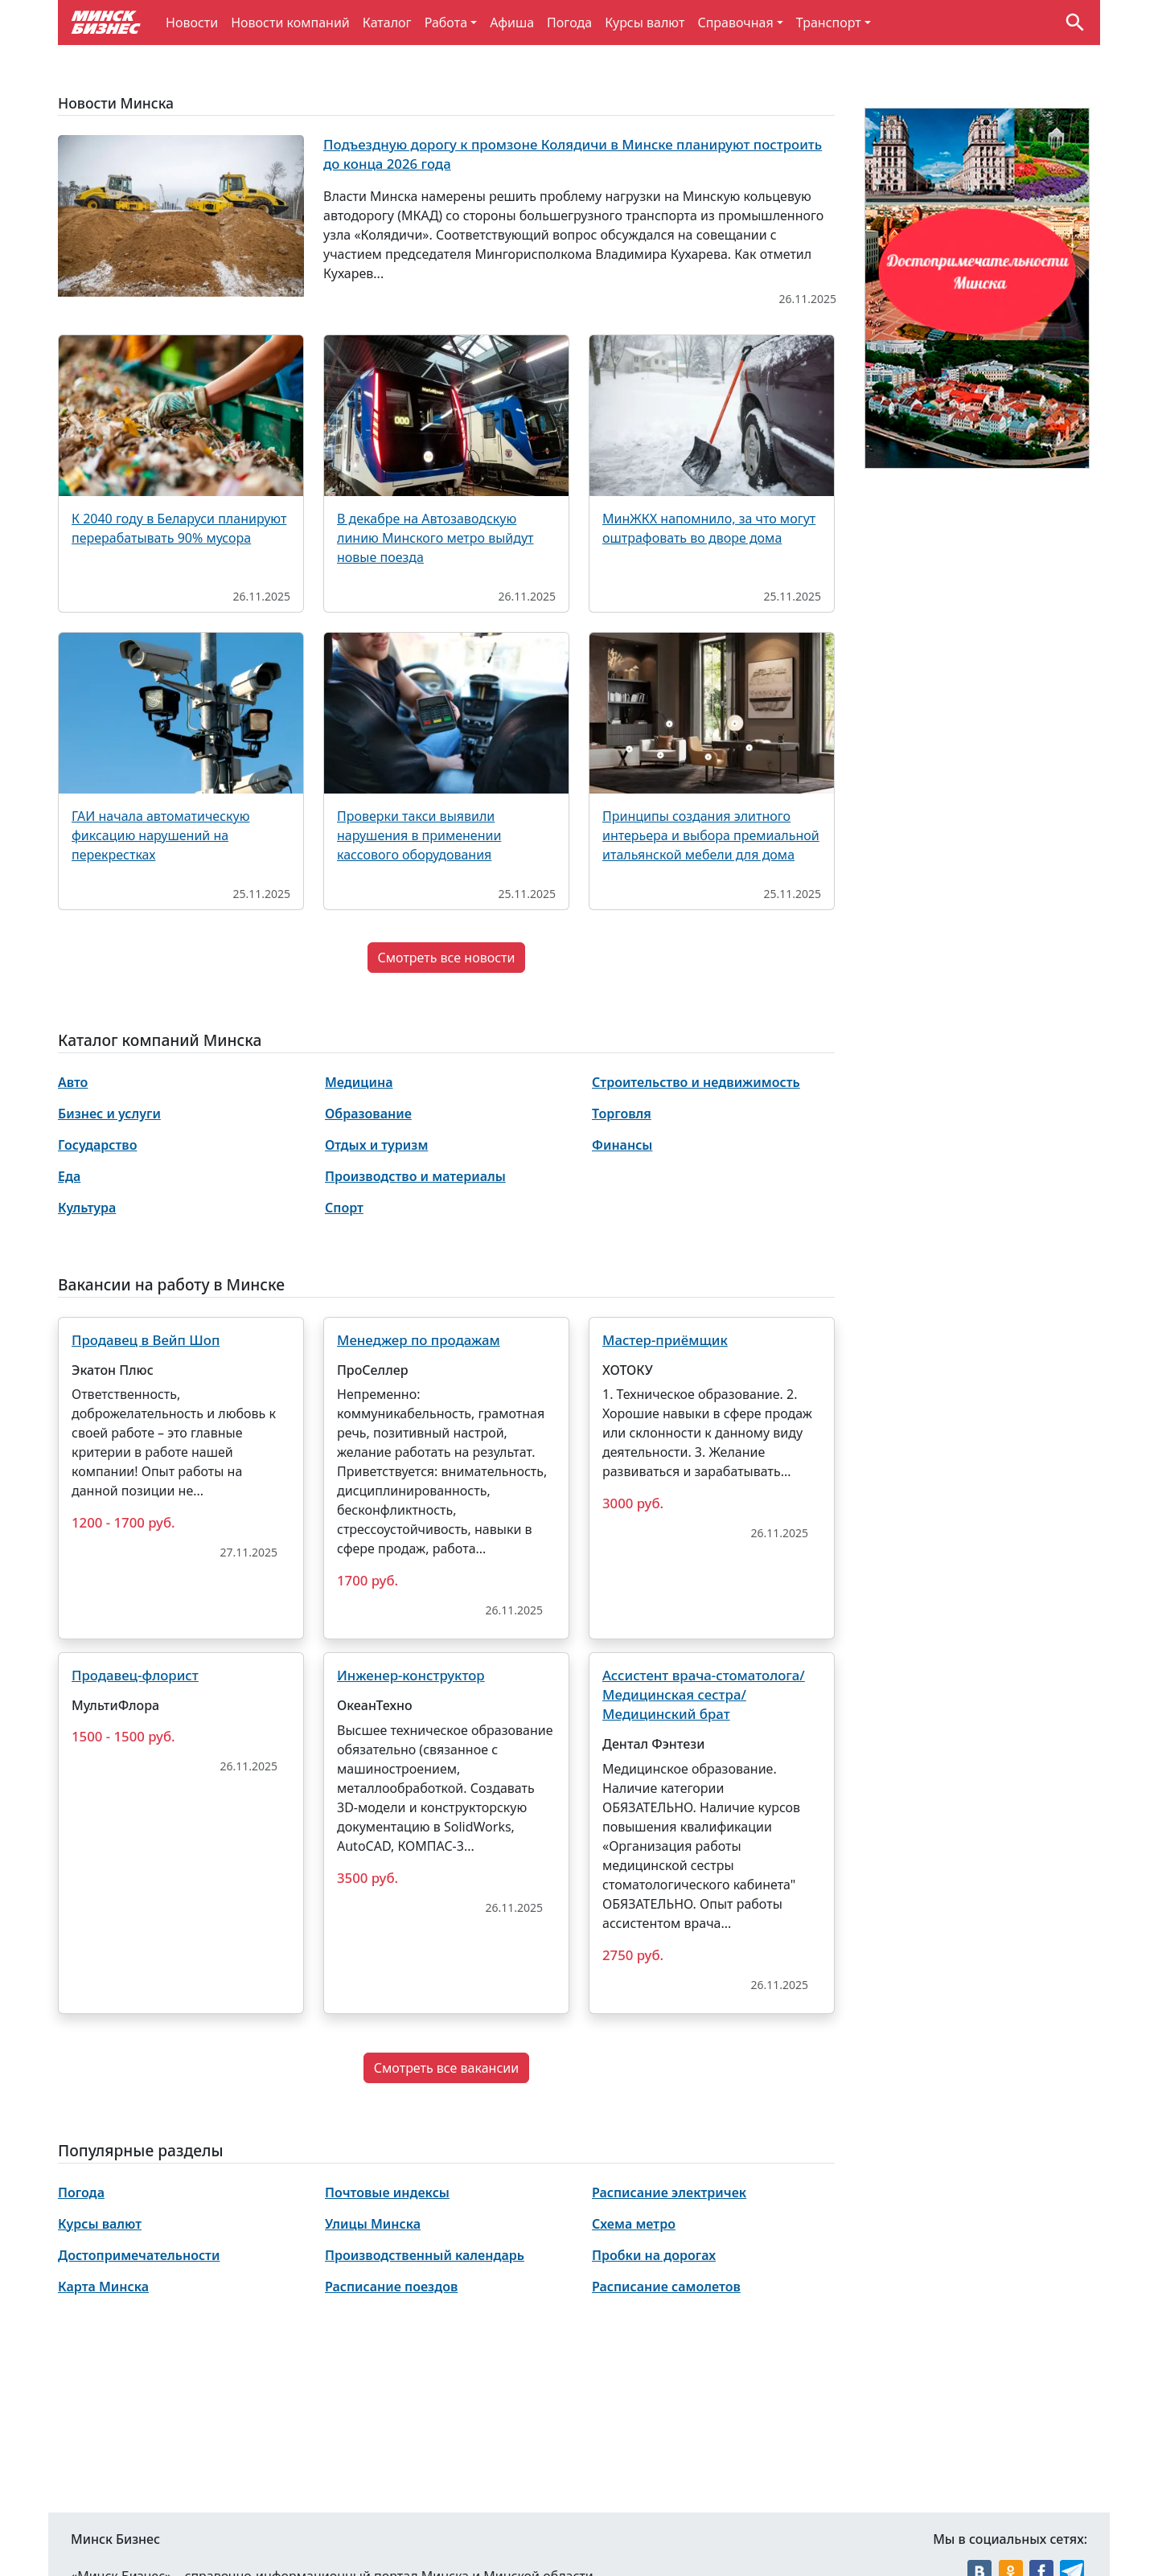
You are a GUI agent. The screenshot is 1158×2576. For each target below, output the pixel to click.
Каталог (387, 22)
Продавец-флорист (135, 1675)
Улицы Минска (373, 2224)
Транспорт (828, 22)
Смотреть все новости (446, 957)
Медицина (359, 1082)
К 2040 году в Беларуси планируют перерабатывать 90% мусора (179, 528)
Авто (73, 1082)
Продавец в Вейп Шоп (146, 1340)
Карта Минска (103, 2286)
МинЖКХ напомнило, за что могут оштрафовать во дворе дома (708, 528)
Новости (192, 22)
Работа (446, 22)
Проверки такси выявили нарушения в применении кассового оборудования (419, 835)
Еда (69, 1176)
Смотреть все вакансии (446, 2068)
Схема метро (634, 2224)
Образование (368, 1113)
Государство (97, 1145)
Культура (87, 1207)
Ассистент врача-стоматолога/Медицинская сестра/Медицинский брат (703, 1694)
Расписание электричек (669, 2192)
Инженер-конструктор (411, 1675)
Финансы (622, 1145)
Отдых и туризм (376, 1145)
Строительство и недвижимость (696, 1082)
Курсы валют (644, 22)
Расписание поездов (391, 2286)
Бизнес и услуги (109, 1113)
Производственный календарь (424, 2255)
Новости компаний (290, 22)
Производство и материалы (415, 1176)
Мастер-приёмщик (665, 1340)
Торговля (621, 1113)
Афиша (512, 22)
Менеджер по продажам (418, 1340)
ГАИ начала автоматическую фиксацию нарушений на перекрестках (160, 835)
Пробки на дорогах (654, 2255)
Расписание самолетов (666, 2286)
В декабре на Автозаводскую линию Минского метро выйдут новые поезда (435, 538)
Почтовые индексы (387, 2192)
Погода (569, 22)
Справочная (735, 22)
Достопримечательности (139, 2255)
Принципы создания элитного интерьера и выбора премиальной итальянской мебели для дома (710, 835)
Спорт (344, 1207)
